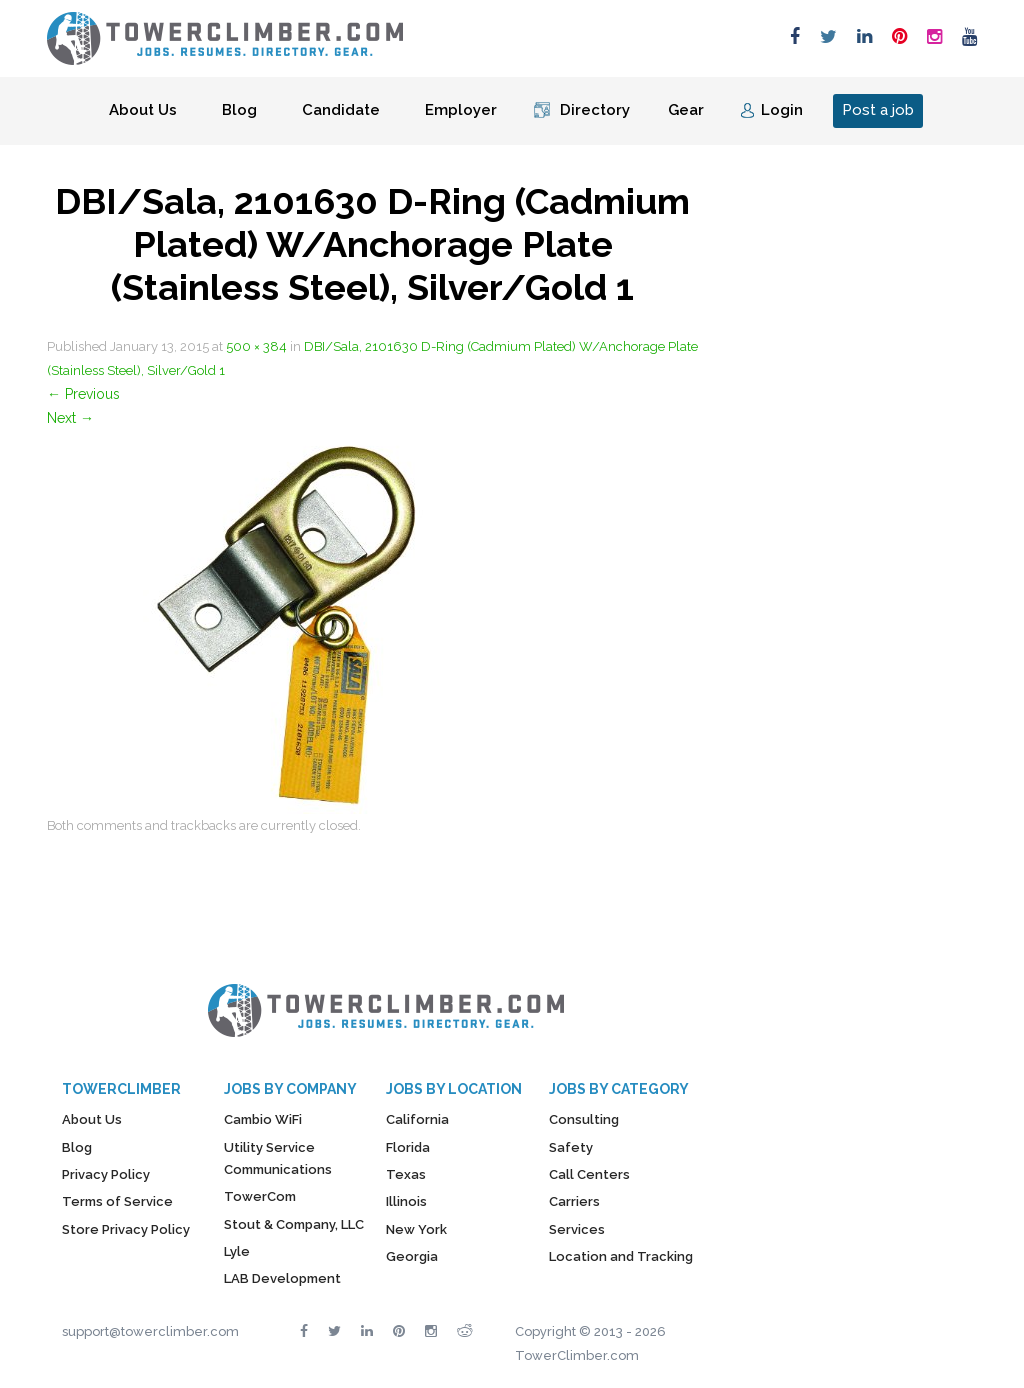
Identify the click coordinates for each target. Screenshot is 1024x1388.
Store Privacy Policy (126, 1229)
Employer (461, 110)
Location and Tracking (621, 1256)
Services (577, 1229)
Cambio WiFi (263, 1119)
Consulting (584, 1119)
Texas (406, 1174)
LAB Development (282, 1278)
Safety (571, 1147)
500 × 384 (256, 346)
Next (70, 418)
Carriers (574, 1201)
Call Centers (589, 1174)
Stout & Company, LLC (294, 1224)
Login (782, 110)
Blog (239, 110)
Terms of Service (117, 1201)
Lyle (237, 1251)
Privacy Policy (106, 1174)
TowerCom (260, 1196)
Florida (408, 1147)
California (417, 1119)
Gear (686, 110)
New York (416, 1229)
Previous (83, 394)
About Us (143, 110)
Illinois (406, 1201)
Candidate (341, 110)
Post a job (878, 110)
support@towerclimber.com (150, 1331)
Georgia (412, 1256)
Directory (595, 110)
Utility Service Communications (278, 1158)
